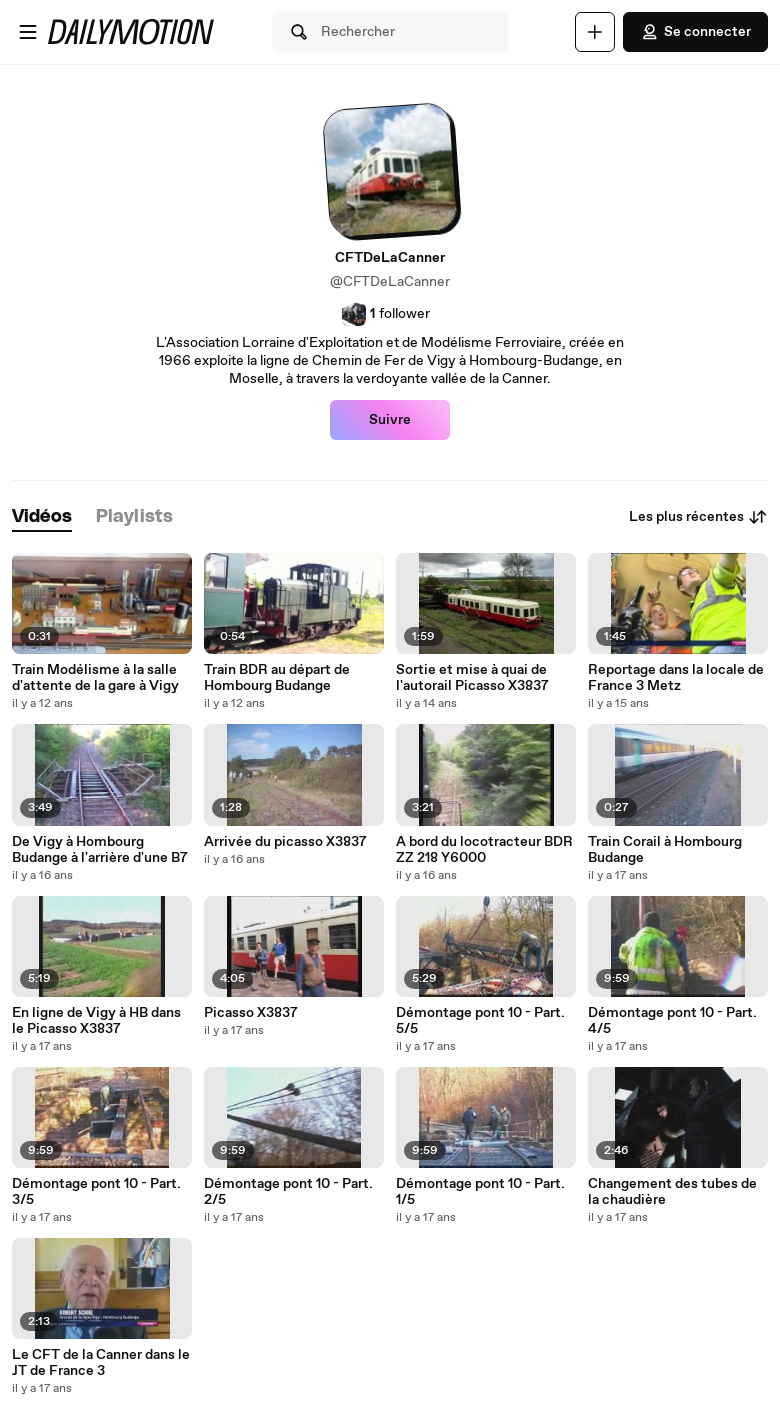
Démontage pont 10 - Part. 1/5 (480, 1192)
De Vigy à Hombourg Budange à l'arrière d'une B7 (100, 850)
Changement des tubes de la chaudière (672, 1192)
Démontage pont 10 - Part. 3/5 (96, 1192)
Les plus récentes (698, 517)
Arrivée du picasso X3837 (285, 842)
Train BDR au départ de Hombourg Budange (277, 678)
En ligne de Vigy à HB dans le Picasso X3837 (96, 1021)
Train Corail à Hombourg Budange (665, 850)
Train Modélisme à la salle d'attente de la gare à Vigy (95, 678)
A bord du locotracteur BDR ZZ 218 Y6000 (484, 850)
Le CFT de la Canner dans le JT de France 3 (101, 1363)
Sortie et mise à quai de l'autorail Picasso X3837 (472, 678)
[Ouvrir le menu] (28, 32)
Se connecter (695, 32)
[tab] (42, 517)
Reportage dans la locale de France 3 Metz (676, 678)
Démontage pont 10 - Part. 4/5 (672, 1021)
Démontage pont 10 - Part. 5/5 (480, 1021)
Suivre (390, 420)
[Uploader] (595, 32)
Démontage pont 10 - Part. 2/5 (288, 1192)
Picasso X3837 (251, 1013)
